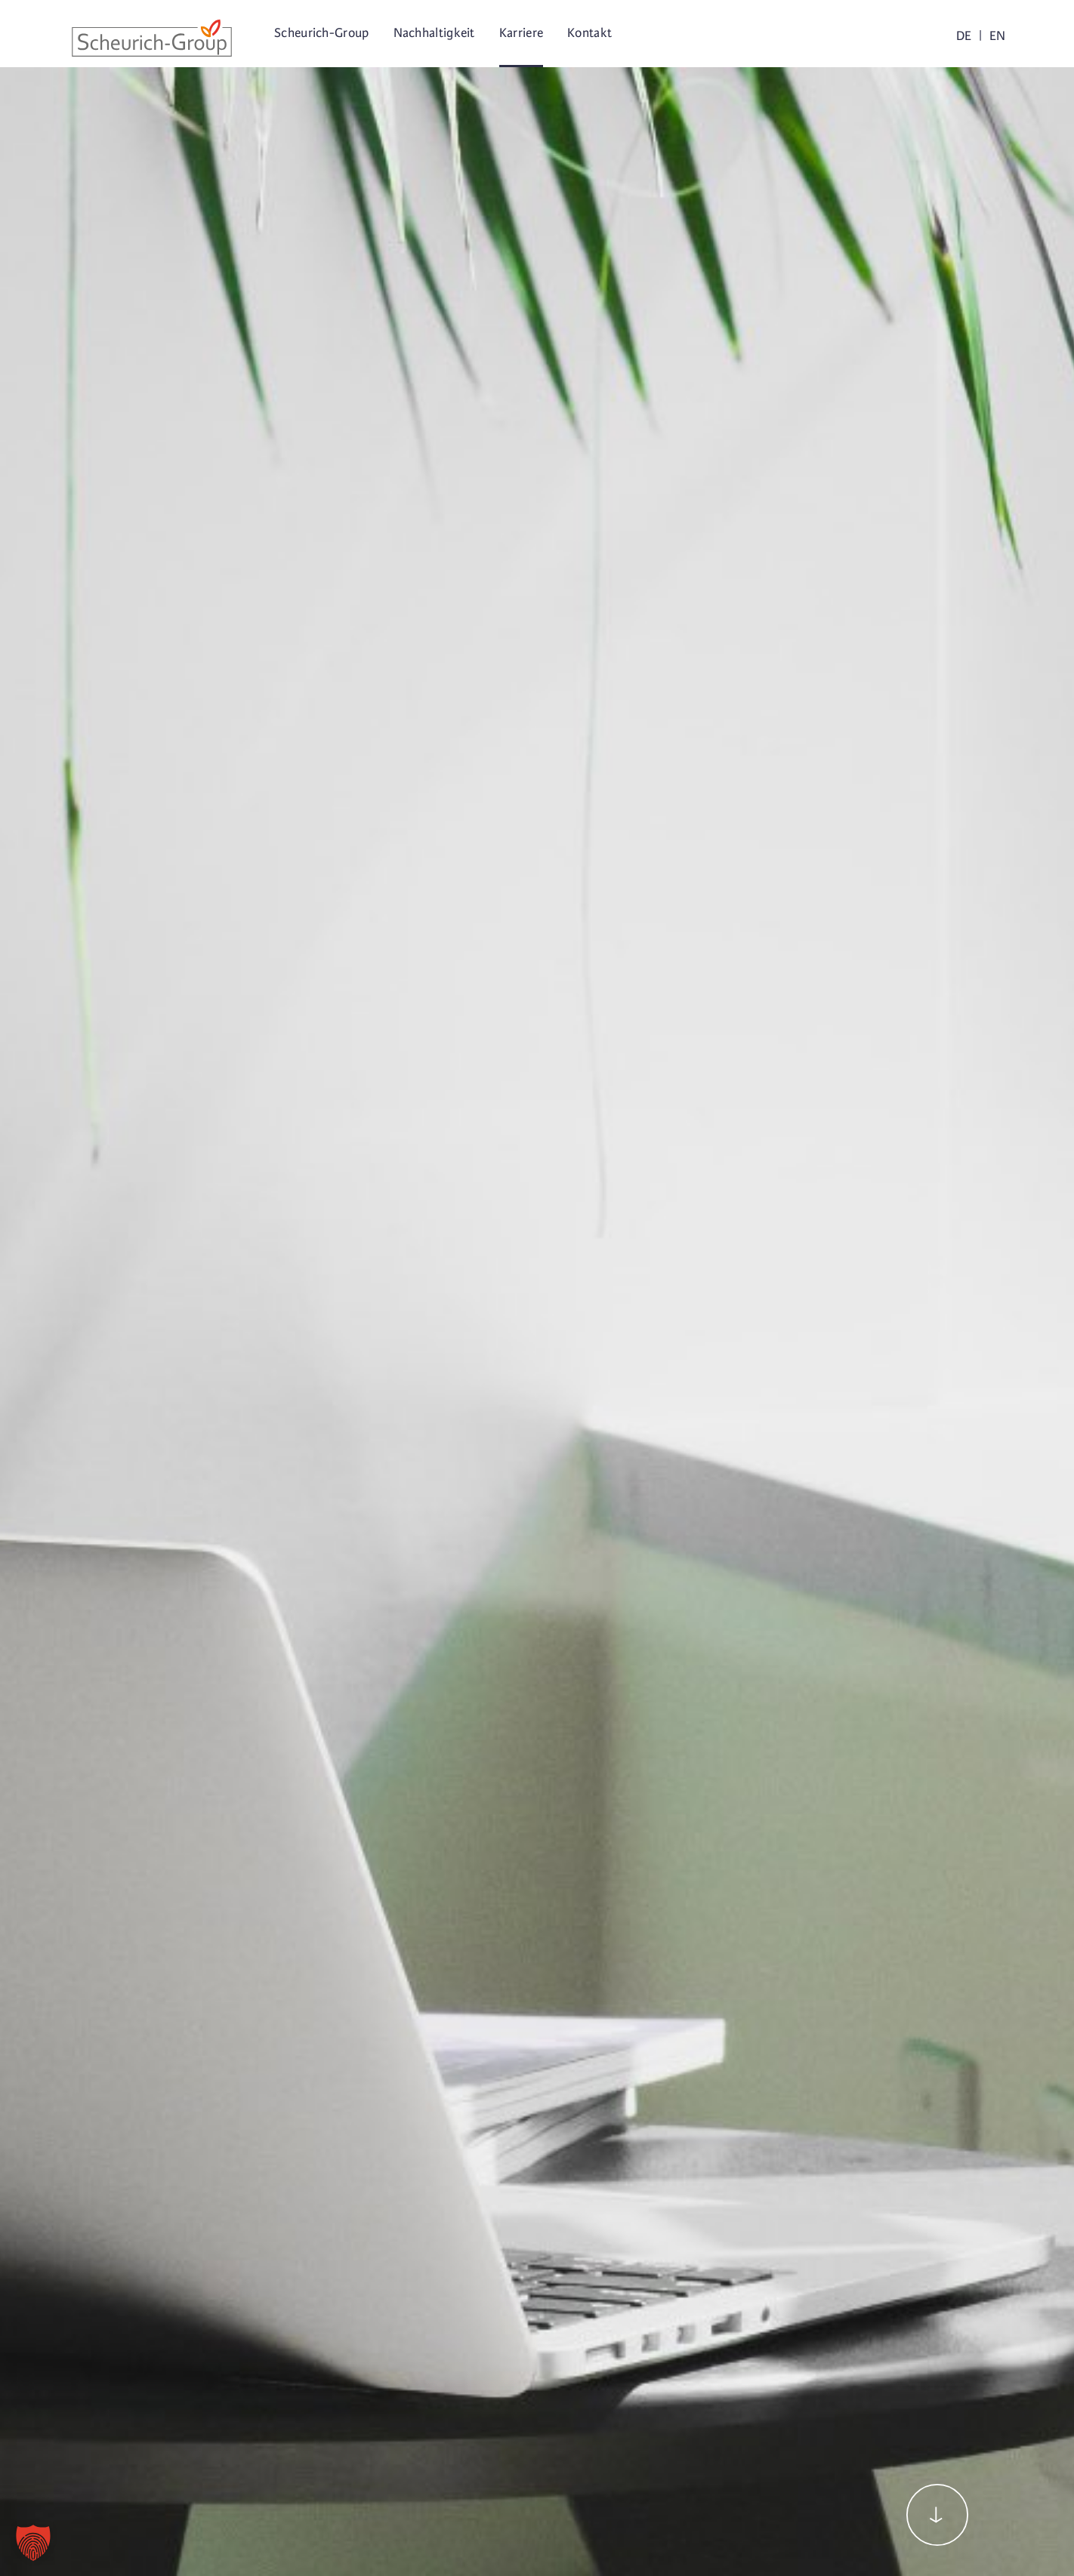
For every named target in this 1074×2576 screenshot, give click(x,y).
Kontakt (589, 33)
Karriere (521, 33)
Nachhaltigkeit (434, 33)
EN (997, 36)
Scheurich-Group (321, 33)
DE (963, 36)
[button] (33, 2543)
